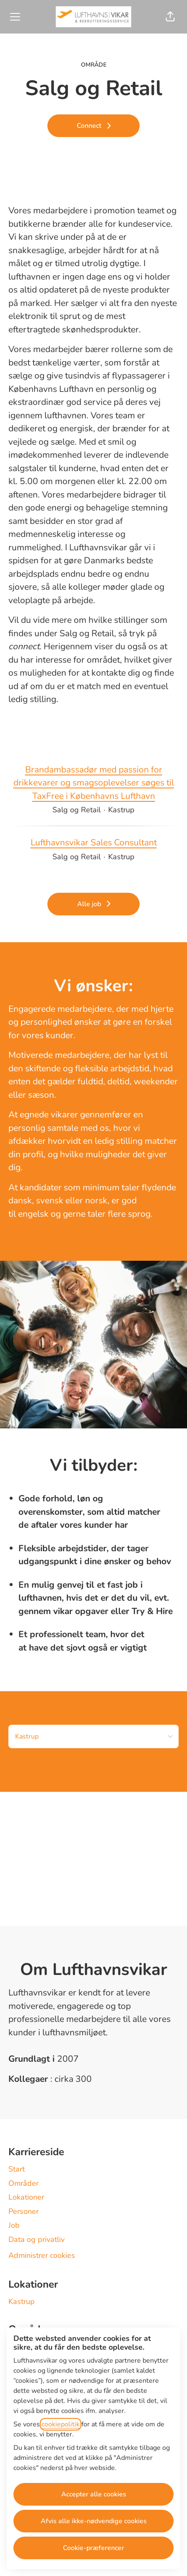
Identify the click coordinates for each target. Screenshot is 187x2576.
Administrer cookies (41, 2255)
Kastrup (21, 2301)
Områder (23, 2183)
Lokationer (26, 2197)
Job (14, 2225)
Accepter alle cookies (93, 2494)
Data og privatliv (36, 2239)
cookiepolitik (61, 2424)
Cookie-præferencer (93, 2548)
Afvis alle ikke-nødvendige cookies (94, 2521)
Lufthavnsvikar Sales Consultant (94, 843)
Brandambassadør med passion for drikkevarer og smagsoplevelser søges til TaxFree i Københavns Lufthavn (93, 783)
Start (16, 2169)
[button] (170, 17)
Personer (23, 2211)
